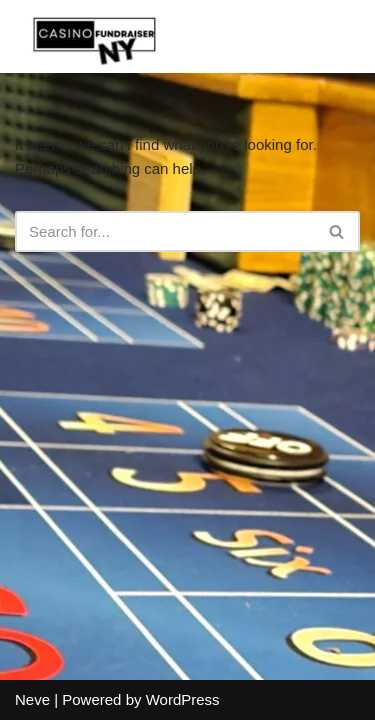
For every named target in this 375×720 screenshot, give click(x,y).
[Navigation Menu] (336, 36)
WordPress (183, 699)
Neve (32, 699)
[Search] (165, 231)
